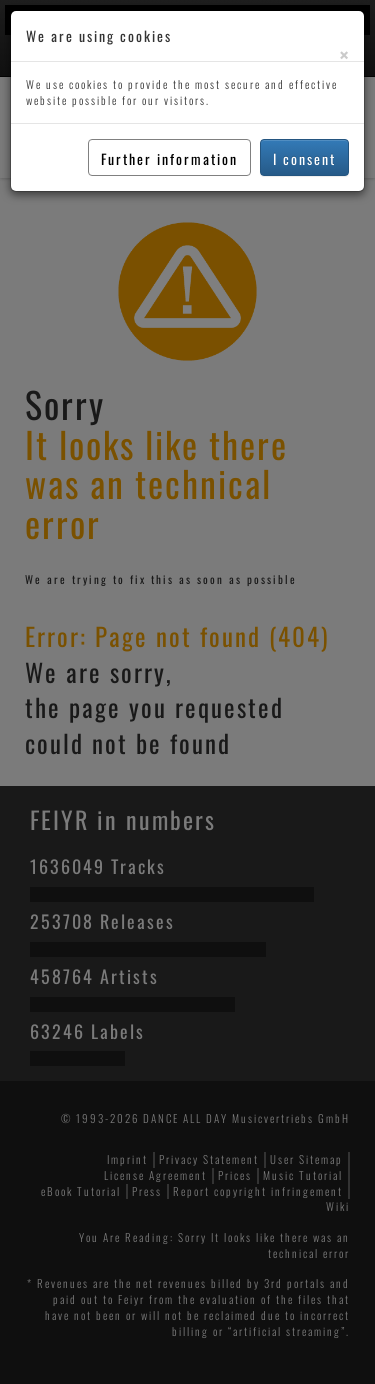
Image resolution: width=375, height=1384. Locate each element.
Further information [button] (169, 158)
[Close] (344, 54)
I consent (304, 158)
